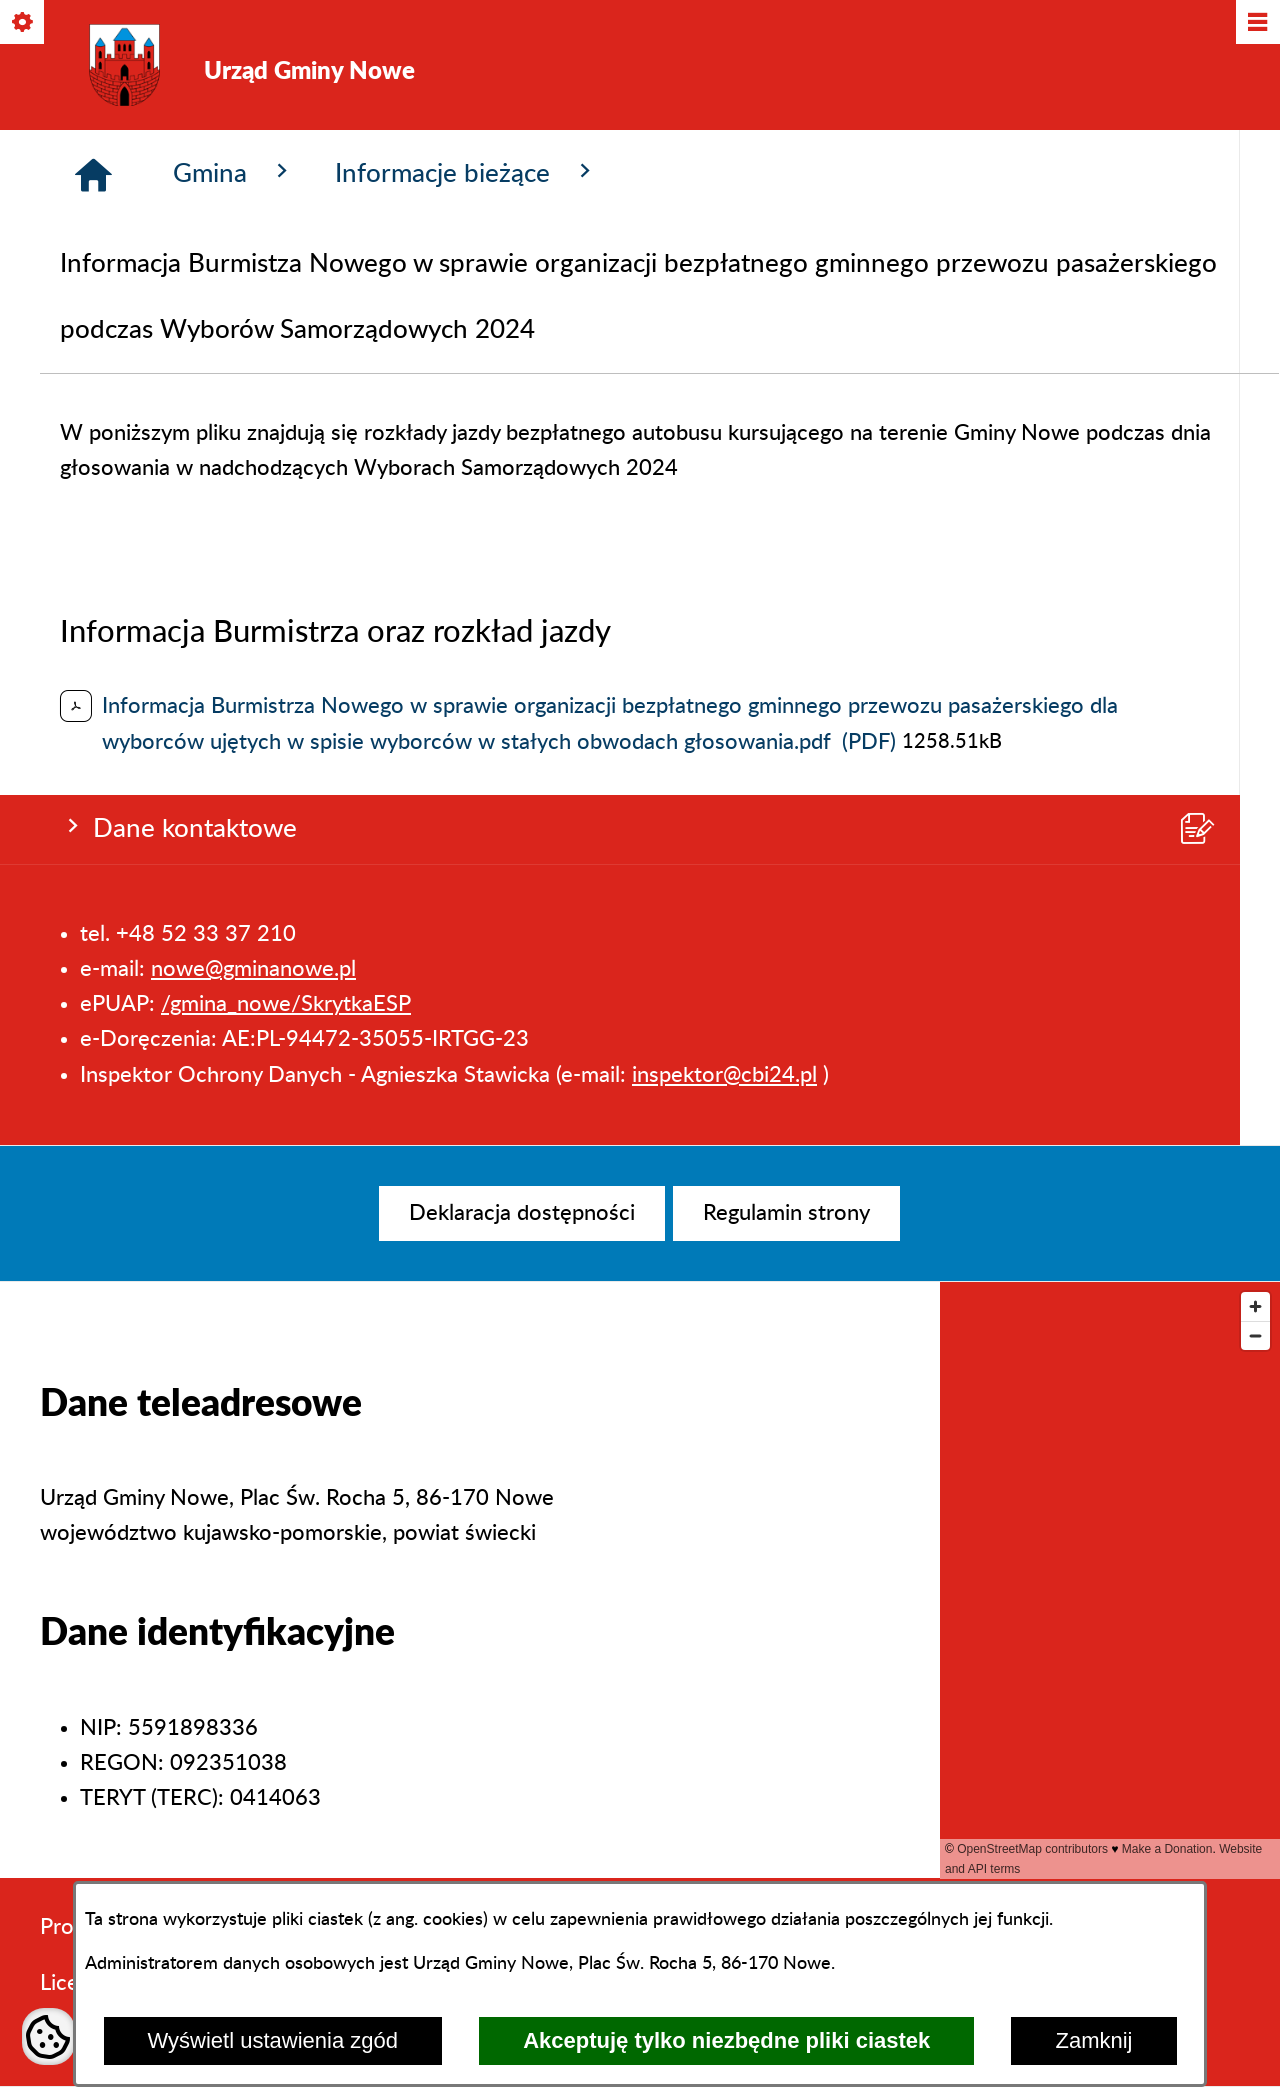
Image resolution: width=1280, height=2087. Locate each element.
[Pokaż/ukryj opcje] (23, 23)
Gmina (234, 522)
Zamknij (1093, 2040)
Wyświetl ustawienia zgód (273, 2040)
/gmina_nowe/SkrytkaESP (286, 339)
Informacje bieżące (466, 522)
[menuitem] (522, 1213)
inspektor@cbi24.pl (724, 410)
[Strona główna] (93, 525)
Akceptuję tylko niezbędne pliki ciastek (726, 2040)
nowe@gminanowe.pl (253, 304)
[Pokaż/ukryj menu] (1256, 23)
